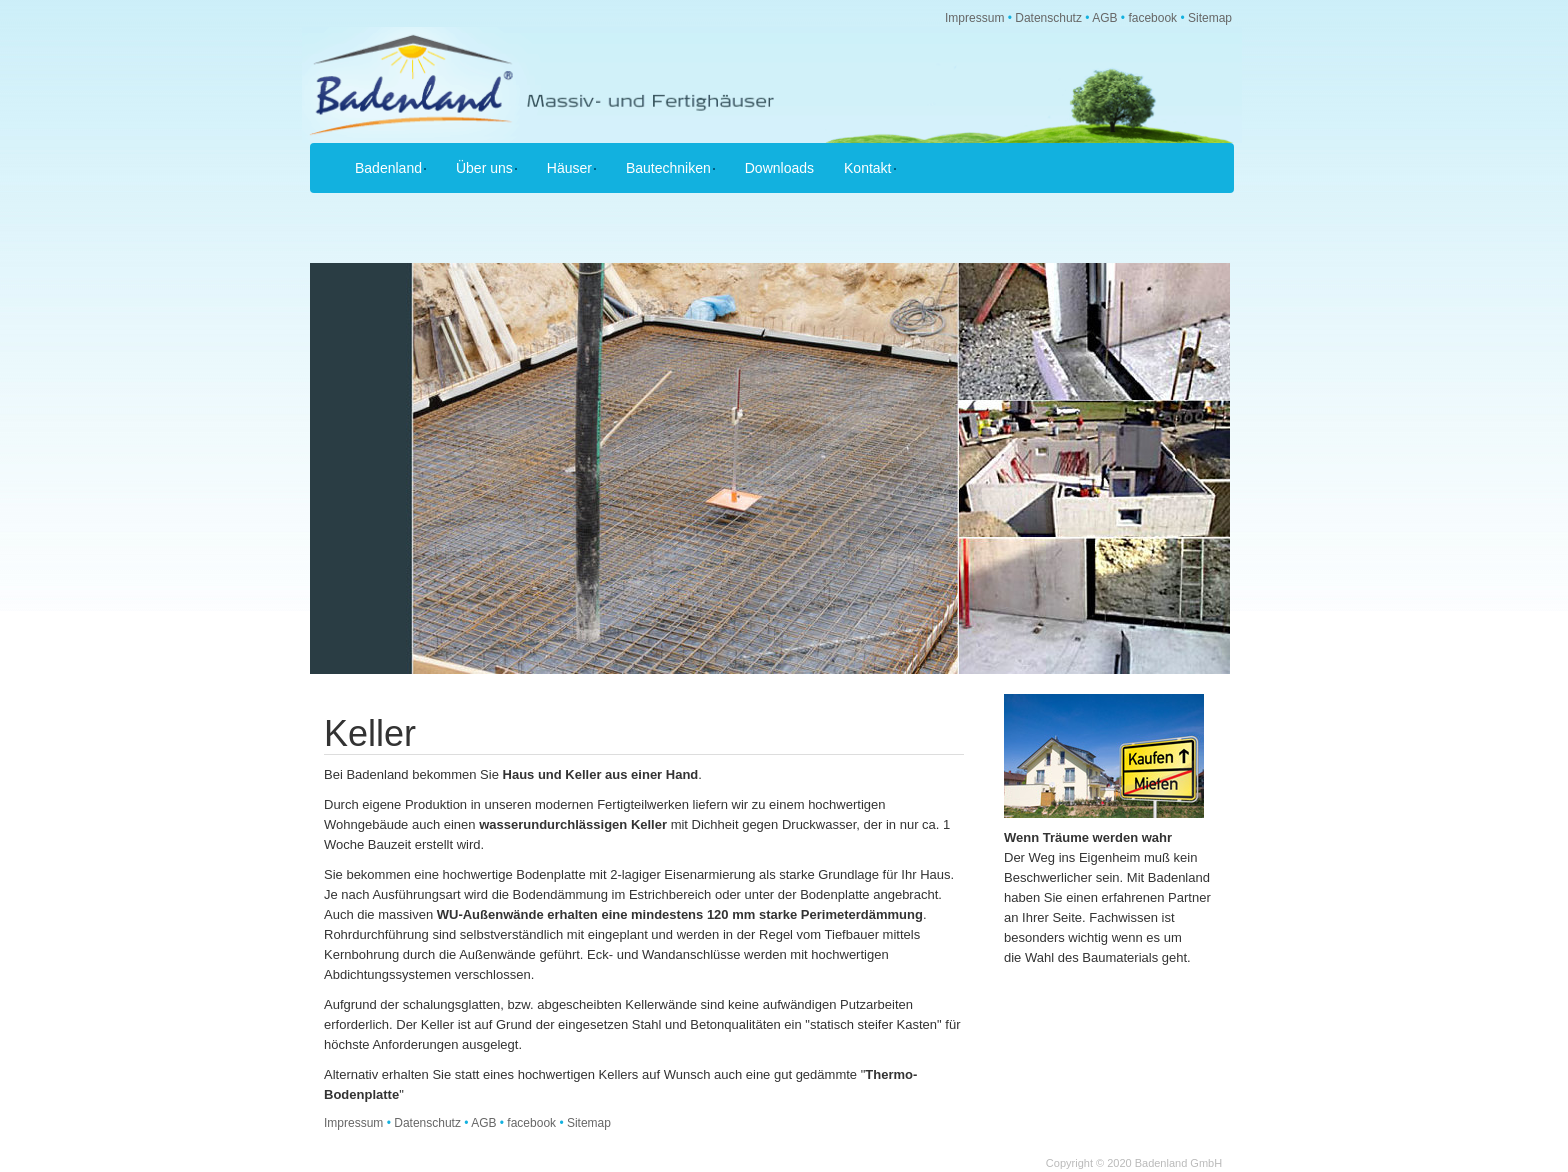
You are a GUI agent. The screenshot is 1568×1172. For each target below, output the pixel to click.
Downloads (779, 168)
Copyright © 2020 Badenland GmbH (1134, 1163)
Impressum (974, 18)
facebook (1152, 18)
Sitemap (1210, 18)
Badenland (390, 168)
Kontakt (869, 168)
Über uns (486, 168)
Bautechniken (670, 168)
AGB (1104, 18)
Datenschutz (1048, 18)
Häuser (571, 168)
